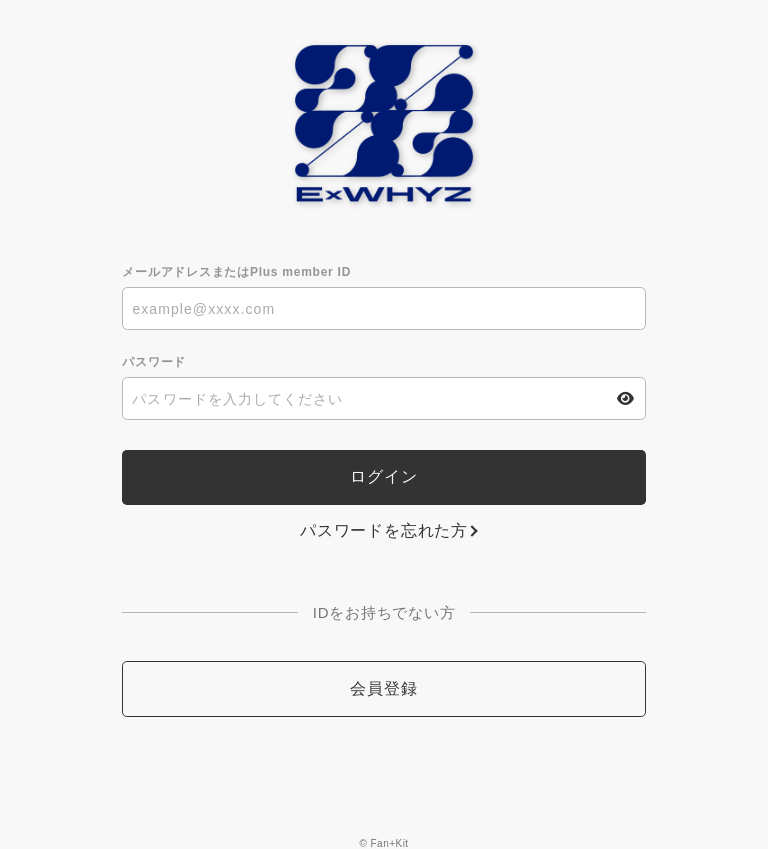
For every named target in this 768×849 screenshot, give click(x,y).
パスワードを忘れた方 (384, 530)
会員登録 (383, 688)
